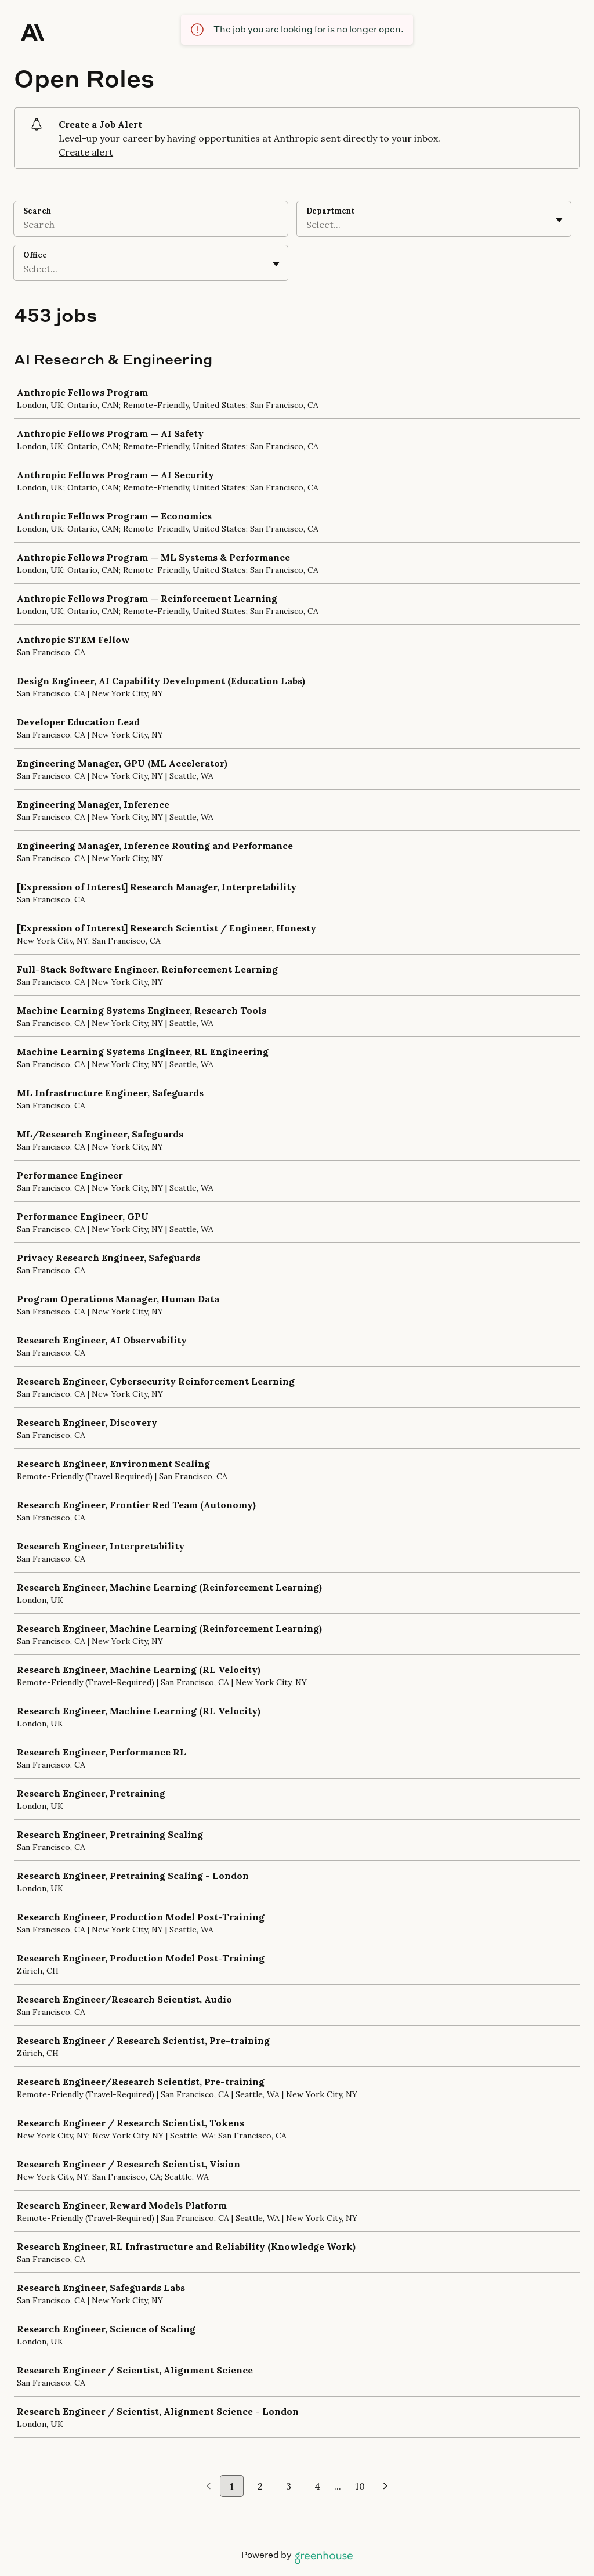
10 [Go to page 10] (360, 2486)
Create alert (86, 152)
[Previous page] (209, 2487)
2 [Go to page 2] (260, 2486)
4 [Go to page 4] (317, 2486)
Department (330, 211)
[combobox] (307, 224)
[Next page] (385, 2487)
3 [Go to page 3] (288, 2486)
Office (35, 255)
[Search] (151, 226)
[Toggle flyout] (559, 220)
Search (37, 211)
